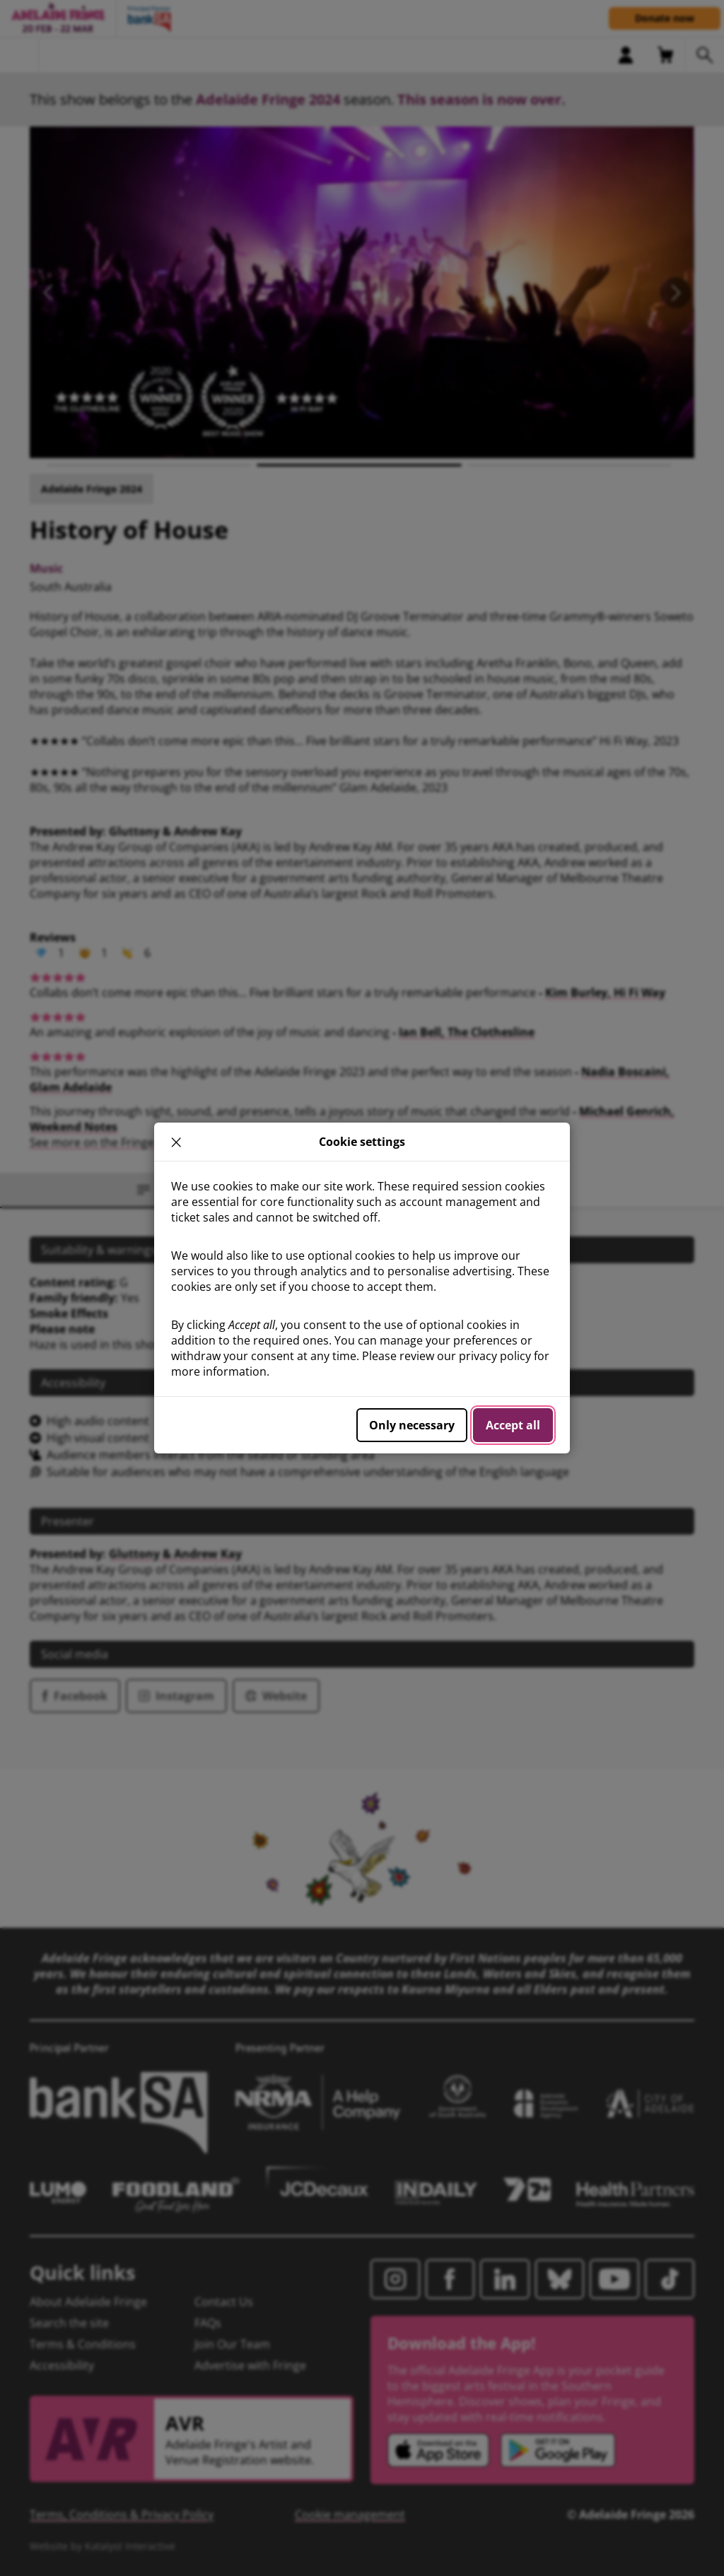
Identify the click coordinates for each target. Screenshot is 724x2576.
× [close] (176, 1142)
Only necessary (412, 1425)
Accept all (513, 1425)
